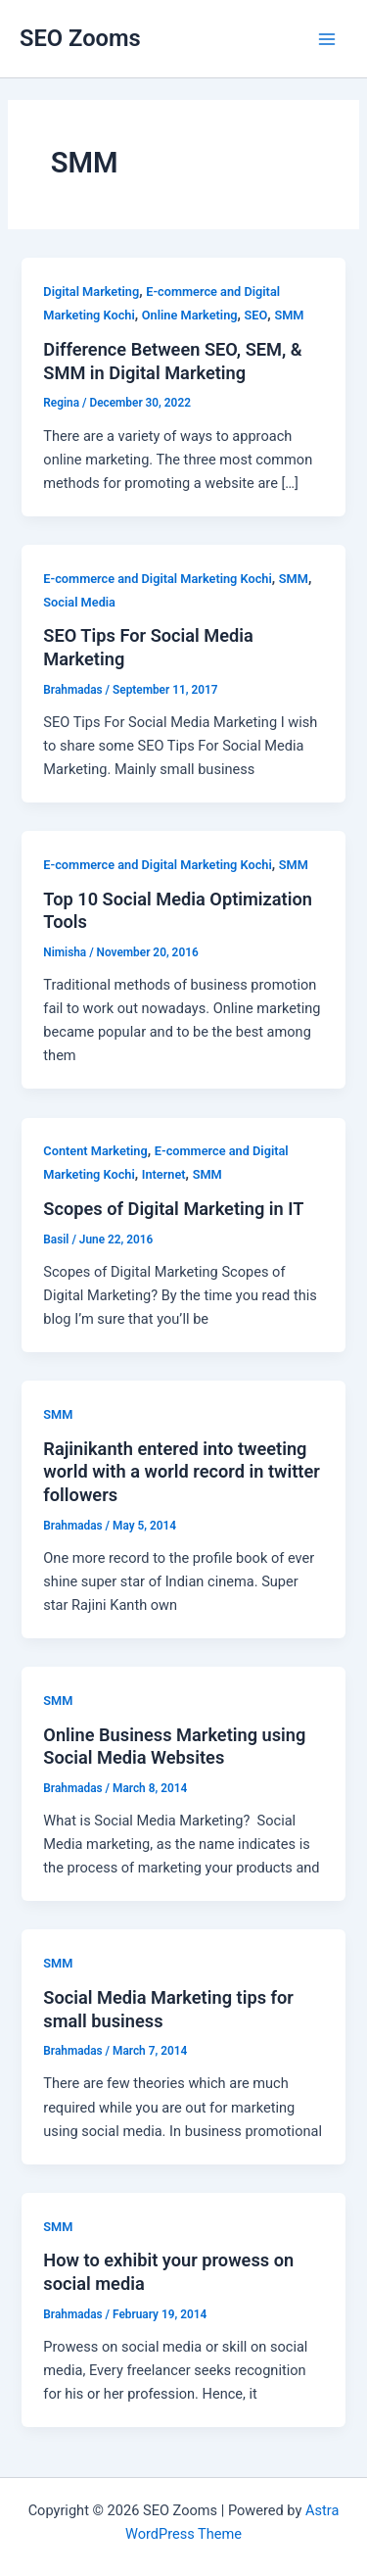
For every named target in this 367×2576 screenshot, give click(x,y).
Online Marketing (190, 315)
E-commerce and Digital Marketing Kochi (157, 578)
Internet (164, 1174)
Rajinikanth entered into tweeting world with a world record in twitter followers (181, 1471)
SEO (256, 315)
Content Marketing (95, 1150)
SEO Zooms (80, 38)
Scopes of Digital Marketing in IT (173, 1208)
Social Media (79, 602)
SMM (288, 315)
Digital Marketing (91, 291)
